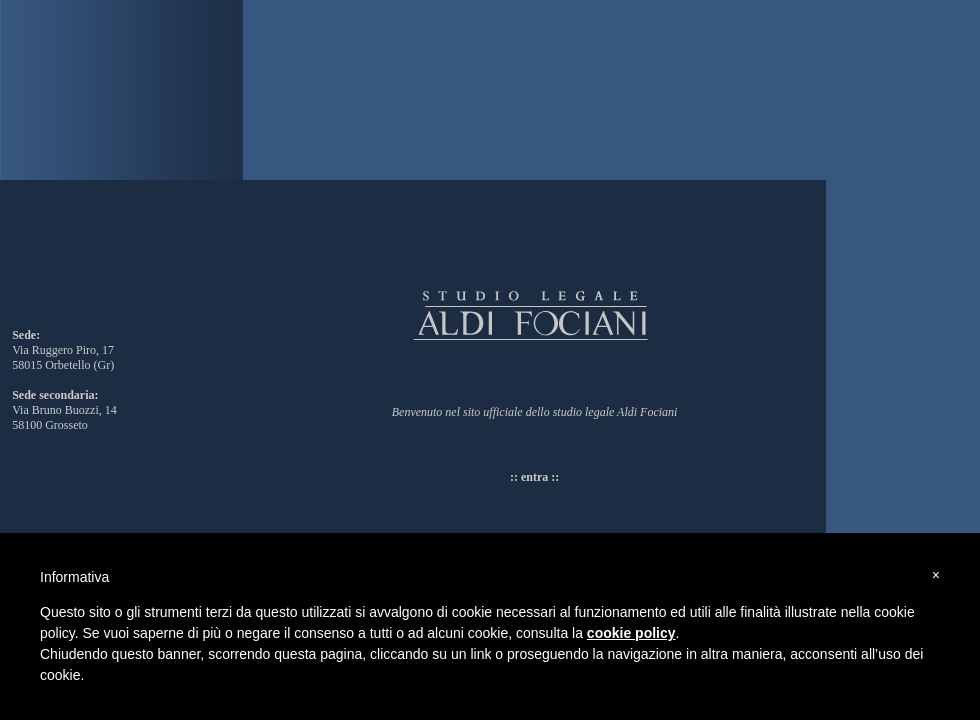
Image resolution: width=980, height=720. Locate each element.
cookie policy (631, 633)
